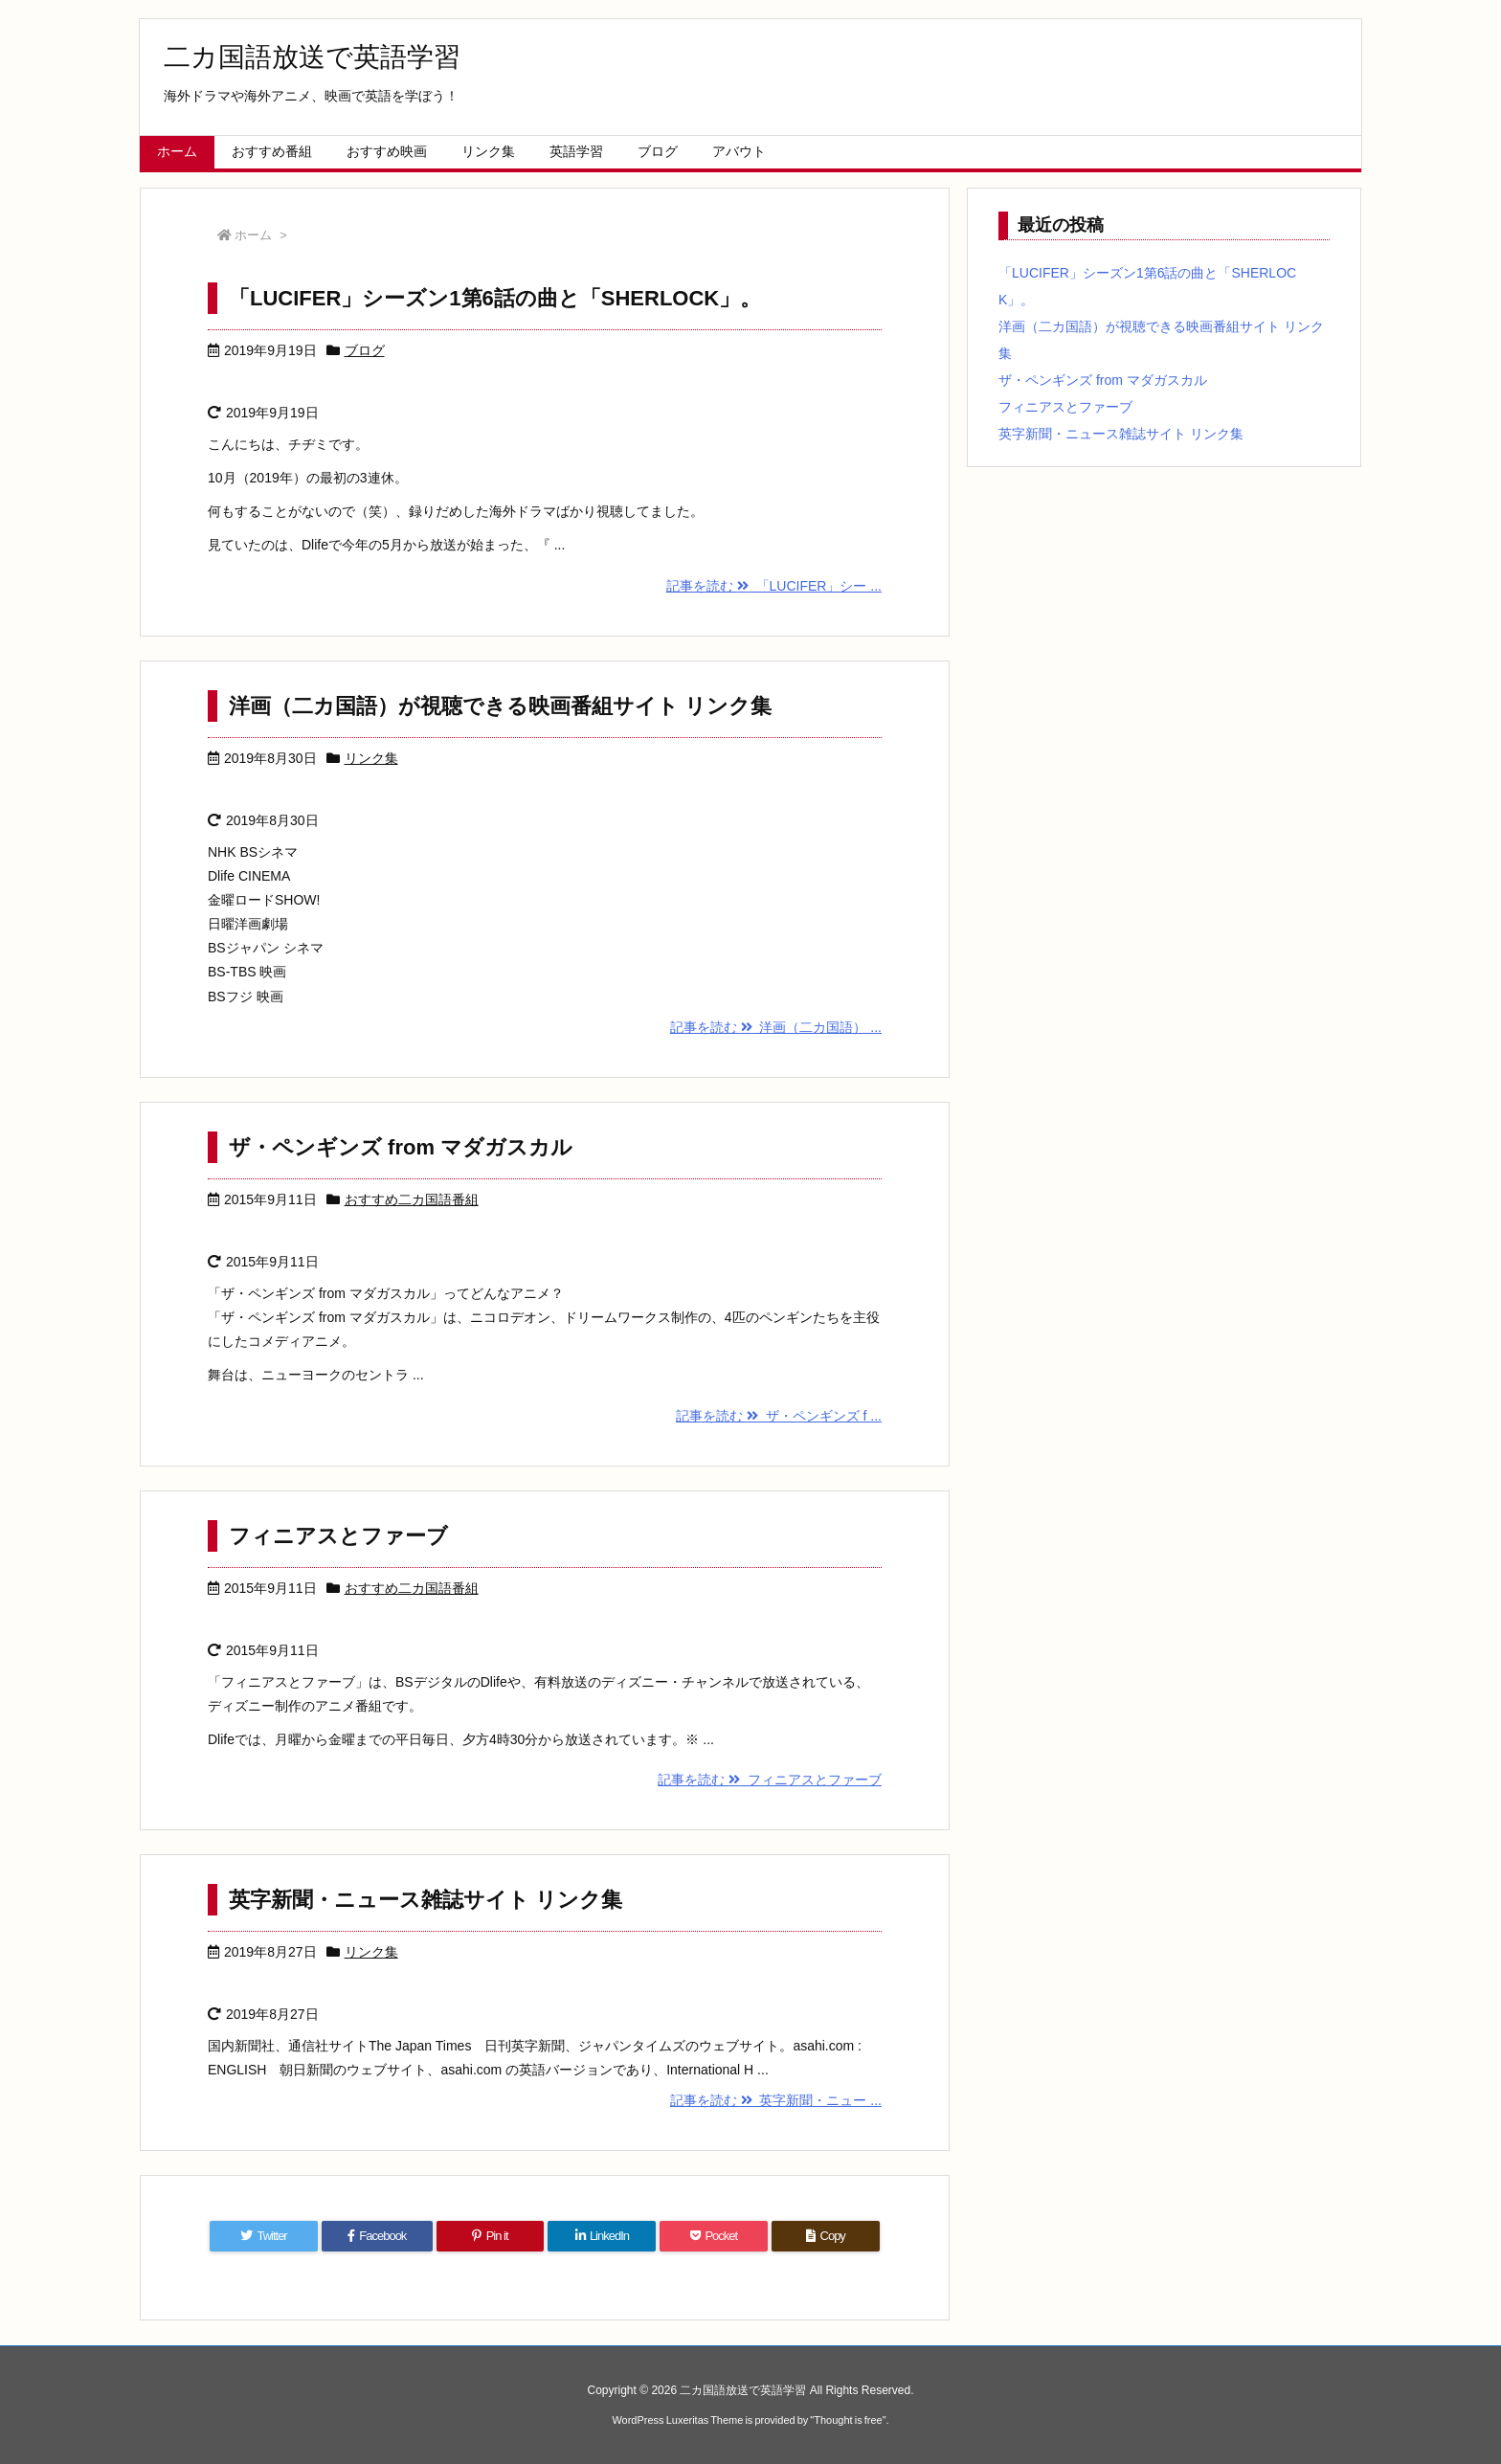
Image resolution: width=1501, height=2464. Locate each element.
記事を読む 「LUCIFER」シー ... (774, 586)
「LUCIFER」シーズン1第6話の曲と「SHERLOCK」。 (495, 298)
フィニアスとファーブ (338, 1536)
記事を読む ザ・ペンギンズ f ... (779, 1415)
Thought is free (848, 2420)
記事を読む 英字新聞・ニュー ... (776, 2100)
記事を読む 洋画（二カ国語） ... (776, 1027)
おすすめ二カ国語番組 (412, 1199)
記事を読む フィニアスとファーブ (770, 1779)
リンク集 (371, 758)
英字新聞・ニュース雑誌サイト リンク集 (425, 1900)
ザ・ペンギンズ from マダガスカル (400, 1147)
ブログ (365, 350)
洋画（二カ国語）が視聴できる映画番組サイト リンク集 (500, 706)
